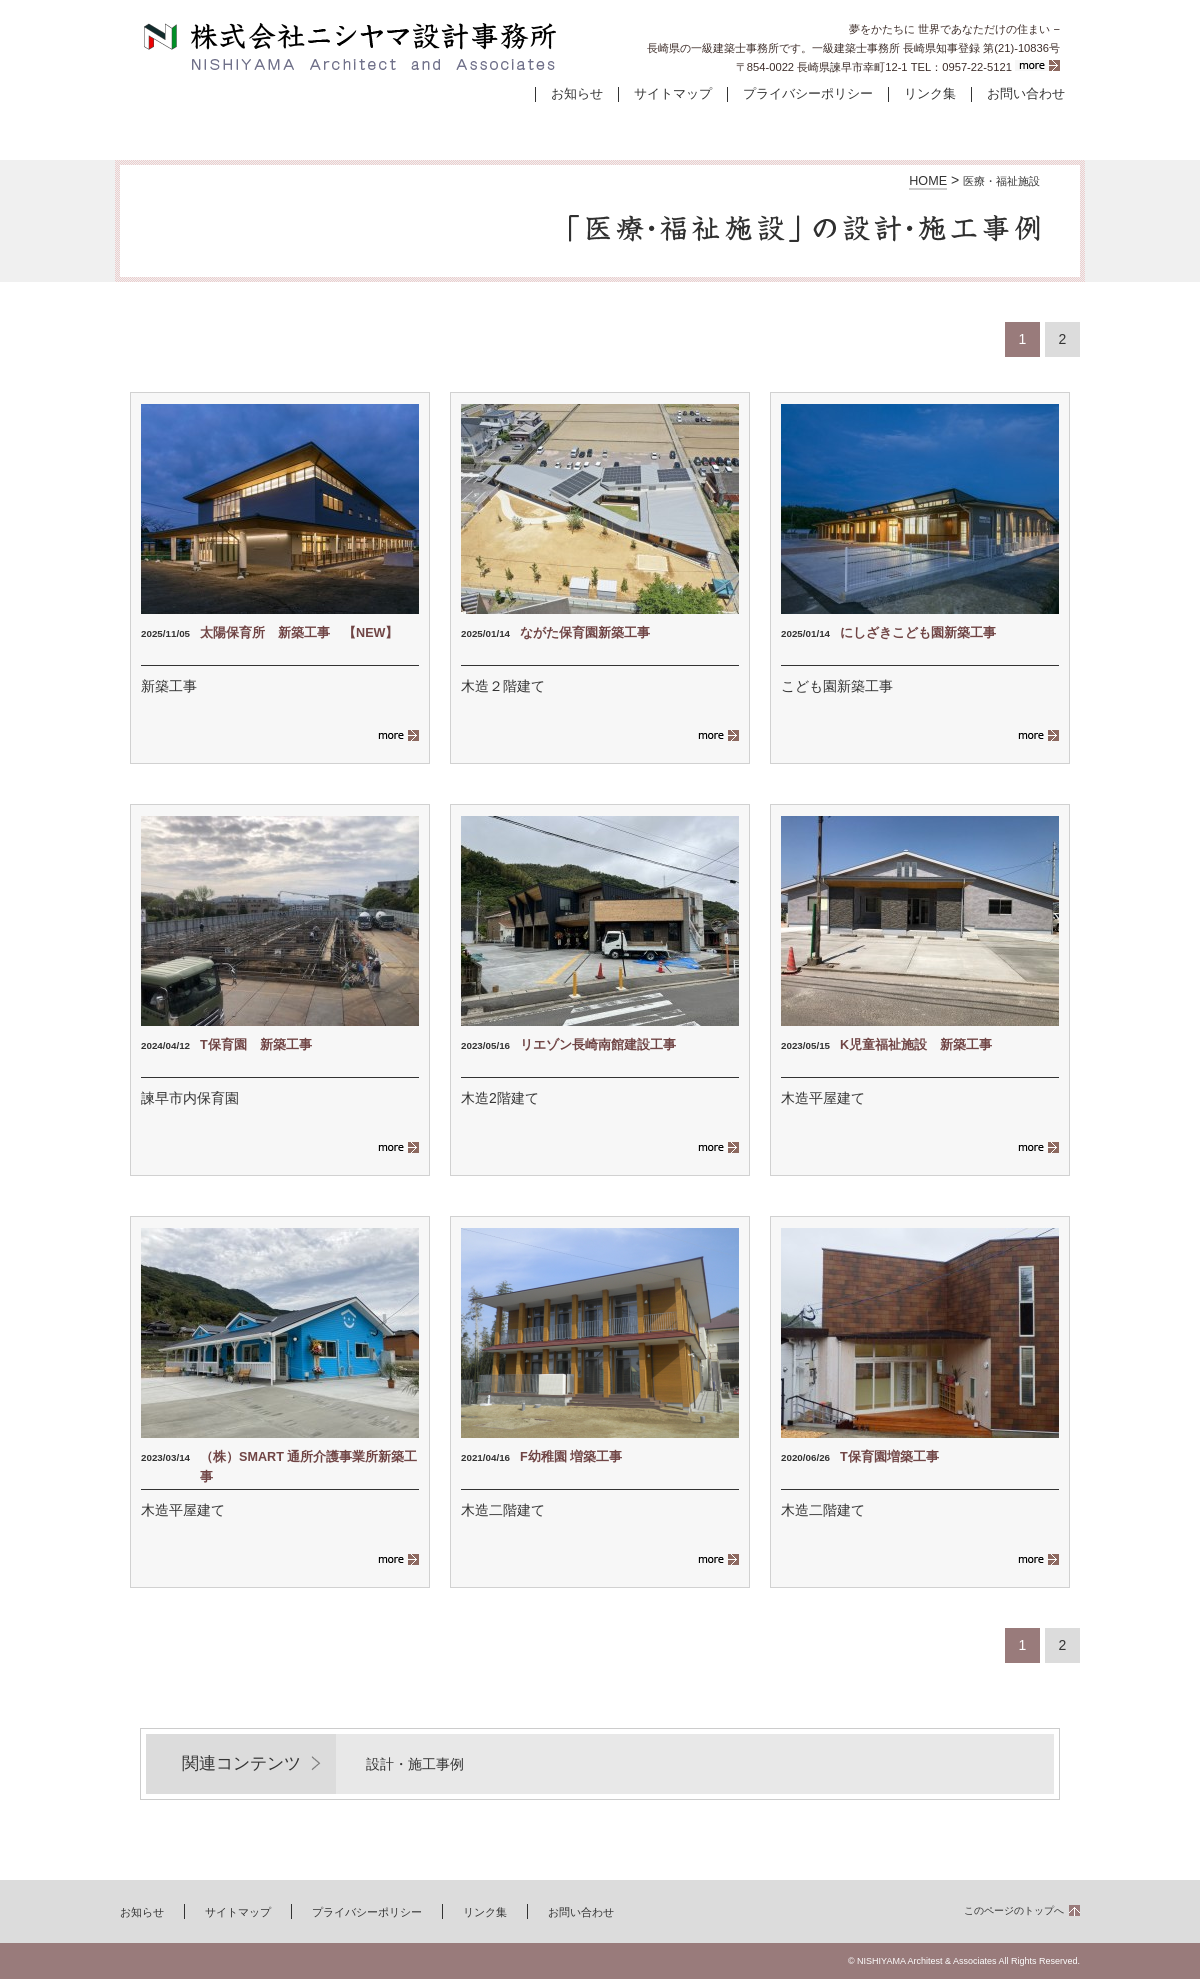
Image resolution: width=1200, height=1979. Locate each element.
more (1037, 65)
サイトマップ (673, 94)
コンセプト (792, 126)
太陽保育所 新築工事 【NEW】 (299, 633)
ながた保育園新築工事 (591, 633)
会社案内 (984, 126)
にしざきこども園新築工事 (918, 633)
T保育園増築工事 (889, 1457)
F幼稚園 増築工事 (571, 1457)
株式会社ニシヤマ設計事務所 (351, 48)
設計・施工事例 (408, 126)
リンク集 (930, 94)
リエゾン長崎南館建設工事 (598, 1045)
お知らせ (577, 94)
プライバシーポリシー (808, 94)
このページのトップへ (1014, 1910)
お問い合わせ (1026, 94)
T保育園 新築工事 (256, 1045)
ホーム (216, 126)
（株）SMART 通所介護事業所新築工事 (308, 1467)
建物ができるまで (600, 126)
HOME (928, 181)
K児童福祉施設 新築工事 (916, 1045)
